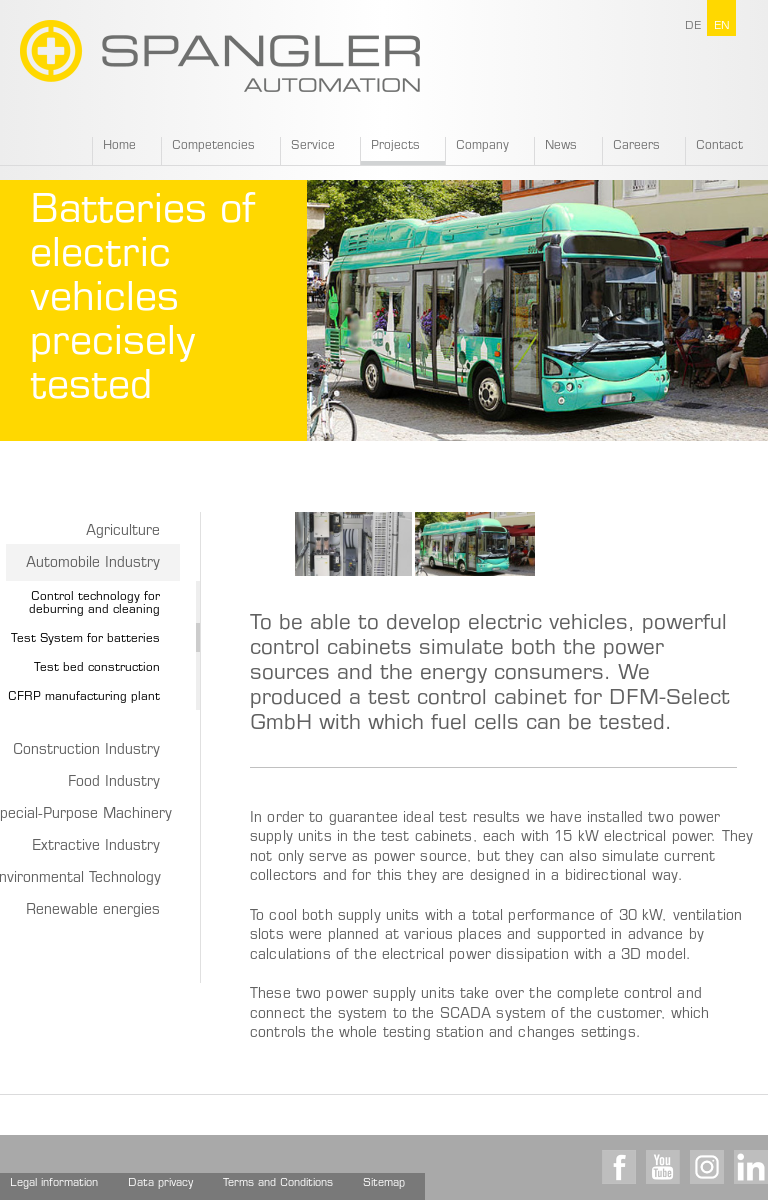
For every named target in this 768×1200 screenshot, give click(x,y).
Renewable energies (93, 911)
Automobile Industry (93, 564)
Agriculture (123, 532)
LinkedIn (751, 1167)
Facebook (619, 1167)
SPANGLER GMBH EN (220, 56)
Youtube (663, 1167)
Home (119, 146)
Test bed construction (97, 668)
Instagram (707, 1167)
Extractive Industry (96, 847)
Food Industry (114, 783)
